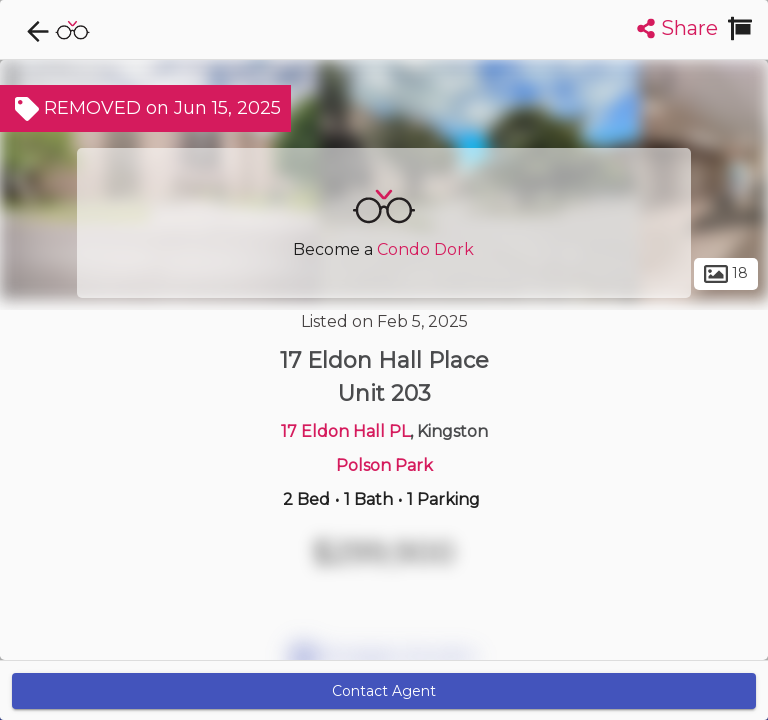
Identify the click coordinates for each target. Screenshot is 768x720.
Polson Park (384, 465)
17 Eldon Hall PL (345, 431)
